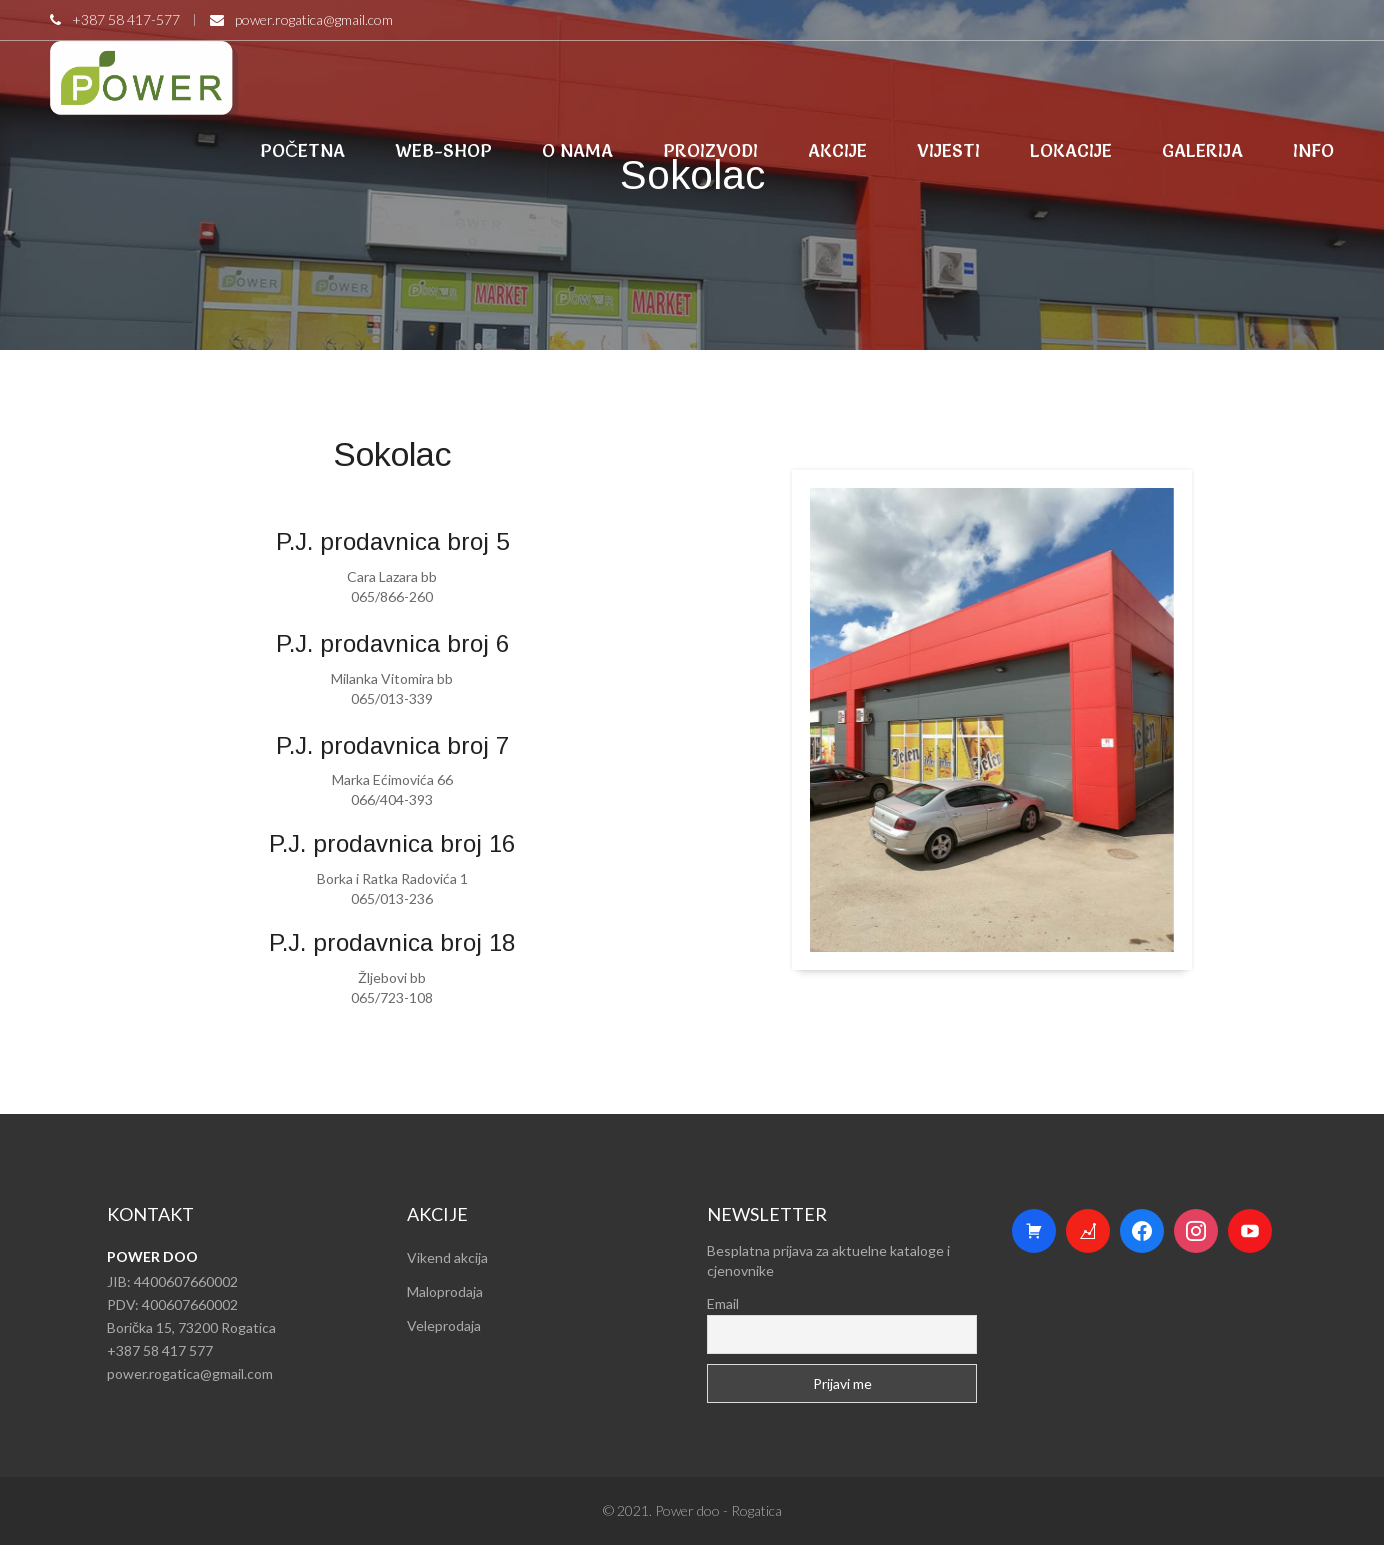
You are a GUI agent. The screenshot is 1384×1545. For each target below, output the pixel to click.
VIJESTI (948, 150)
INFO (1313, 150)
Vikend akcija (447, 1257)
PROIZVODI (710, 150)
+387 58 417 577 (160, 1350)
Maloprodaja (445, 1291)
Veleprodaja (444, 1325)
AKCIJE (837, 150)
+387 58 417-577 (126, 19)
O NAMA (577, 150)
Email (723, 1303)
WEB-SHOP (443, 150)
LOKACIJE (1071, 150)
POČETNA (302, 150)
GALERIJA (1202, 150)
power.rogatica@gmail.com (314, 19)
